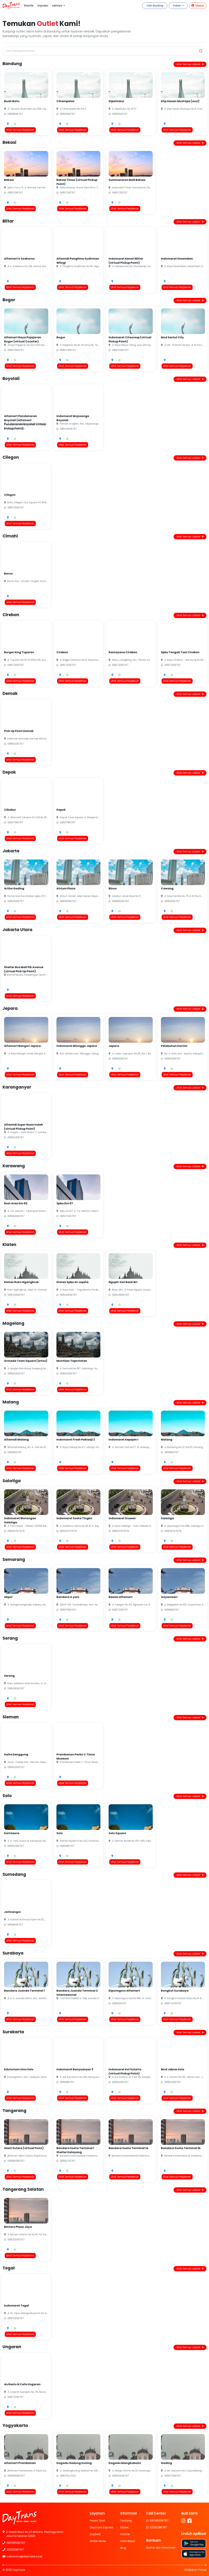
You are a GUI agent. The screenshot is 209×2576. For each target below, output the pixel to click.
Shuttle (29, 5)
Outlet (124, 2527)
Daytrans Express (101, 2527)
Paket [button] (177, 6)
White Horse (98, 2541)
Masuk (197, 6)
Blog (123, 2548)
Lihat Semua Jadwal (190, 64)
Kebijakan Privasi (195, 2570)
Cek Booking (155, 6)
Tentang (126, 2521)
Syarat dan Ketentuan (161, 2548)
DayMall (95, 2534)
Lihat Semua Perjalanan (20, 129)
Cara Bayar (127, 2541)
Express (43, 5)
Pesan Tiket (97, 2521)
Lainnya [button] (57, 6)
